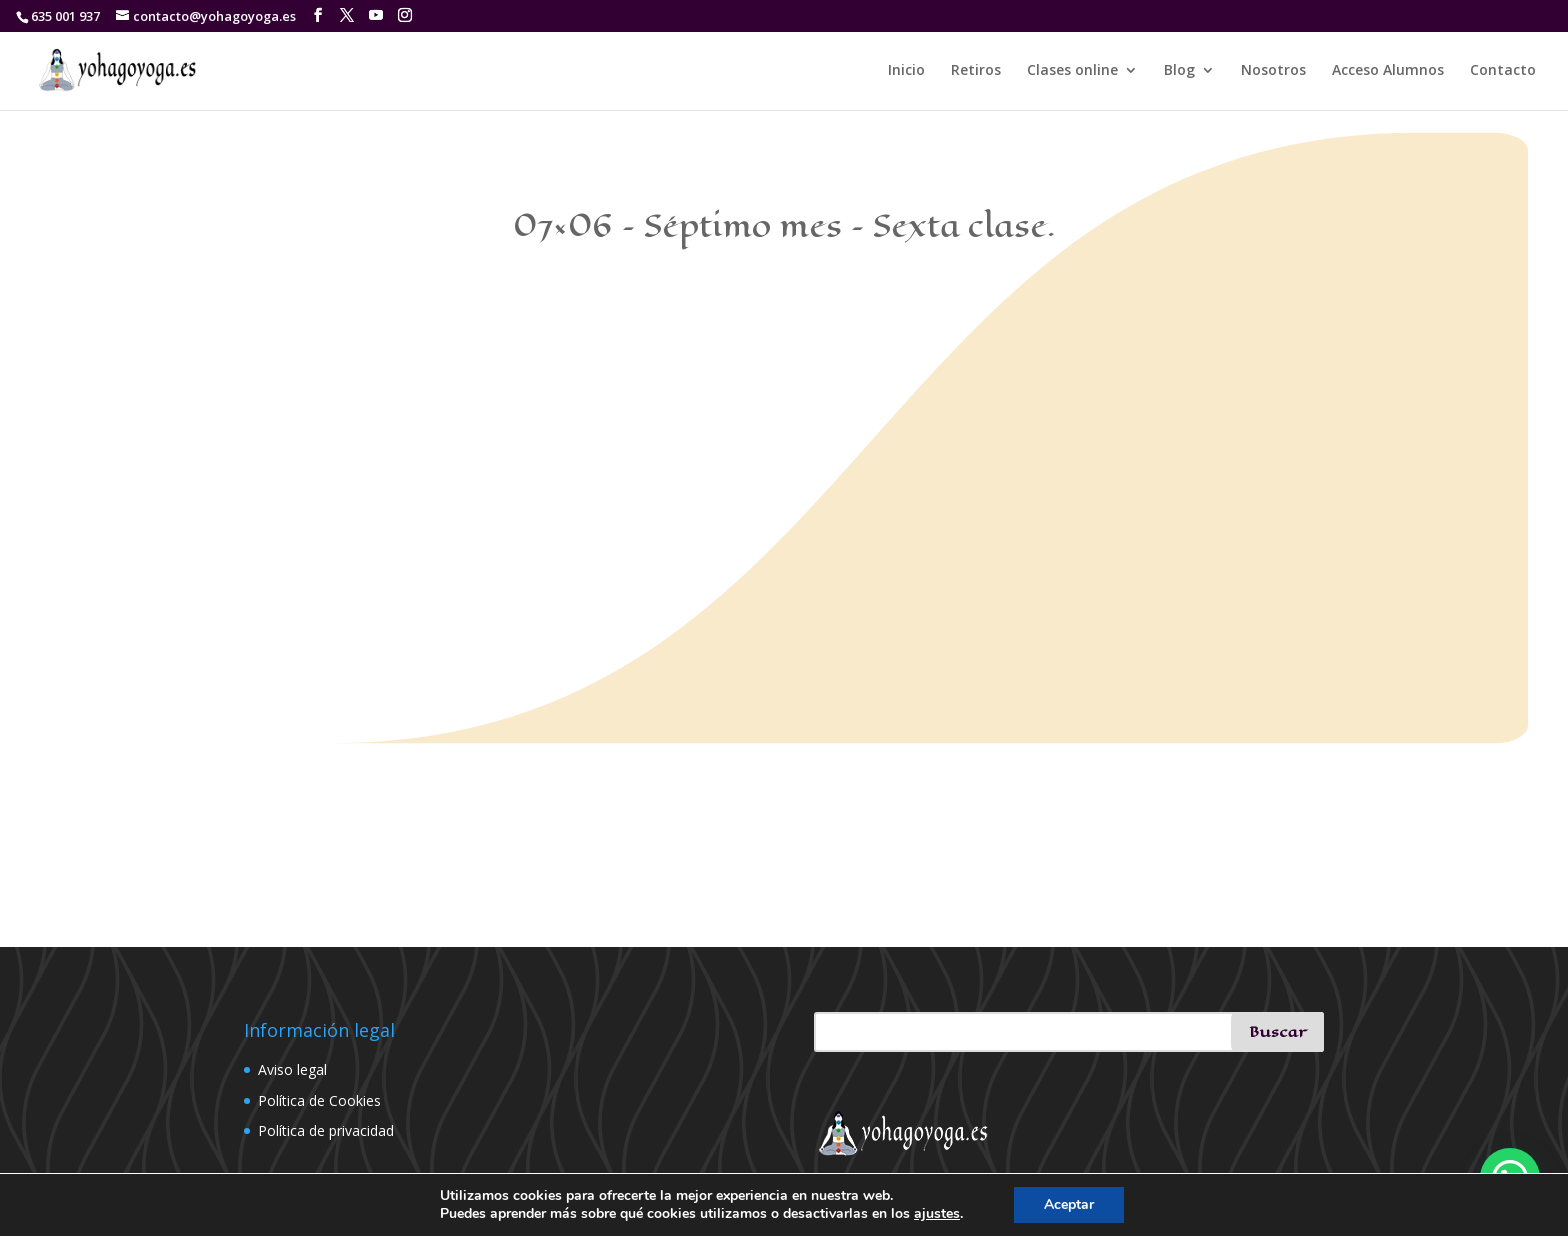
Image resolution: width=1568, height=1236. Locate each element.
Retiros (976, 71)
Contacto (1503, 71)
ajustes (937, 1214)
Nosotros (1273, 71)
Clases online (1072, 71)
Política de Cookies (319, 1100)
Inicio (906, 71)
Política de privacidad (326, 1130)
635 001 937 (65, 16)
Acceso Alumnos (1388, 71)
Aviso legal (292, 1069)
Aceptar (1069, 1204)
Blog (1179, 71)
